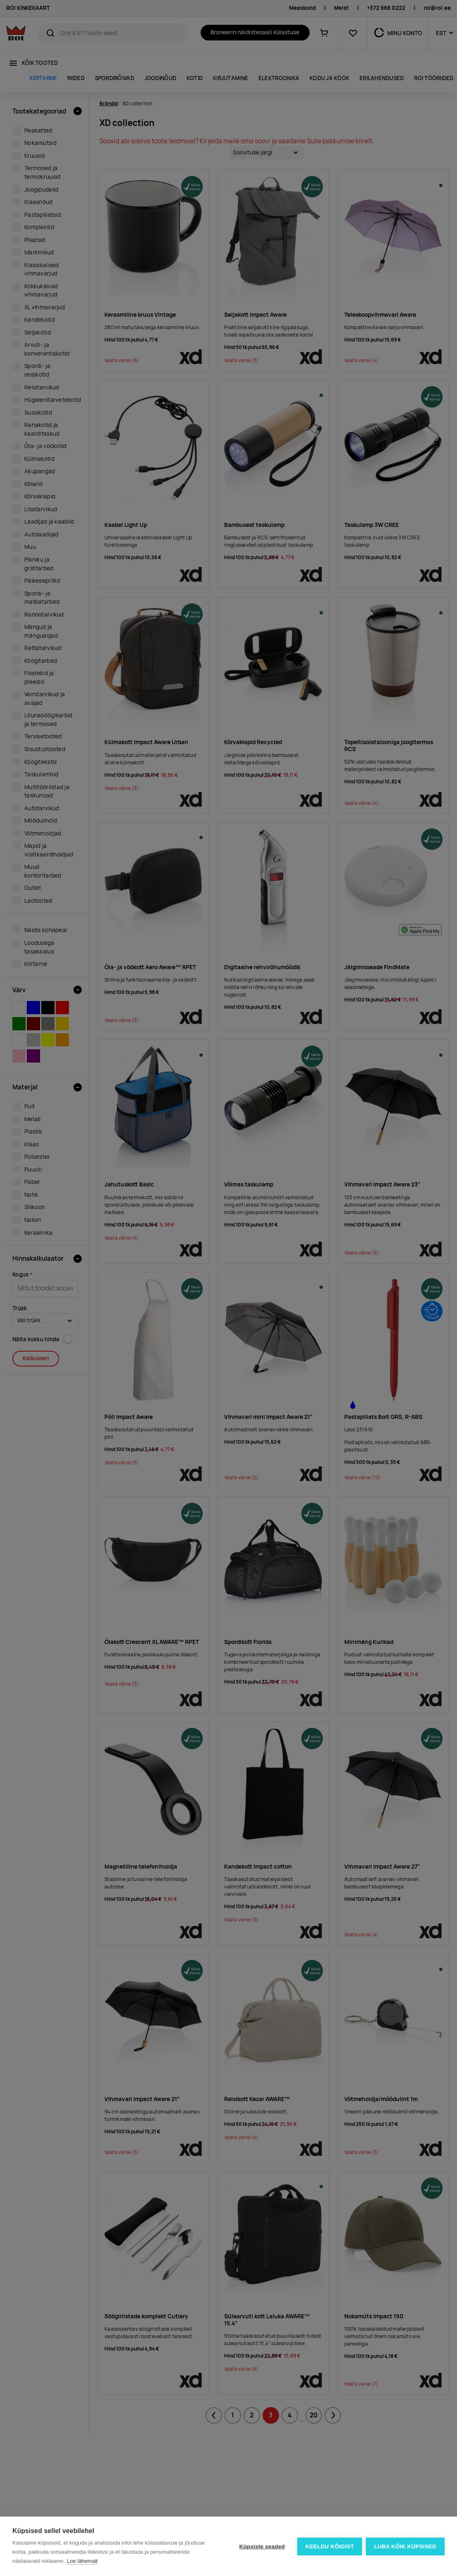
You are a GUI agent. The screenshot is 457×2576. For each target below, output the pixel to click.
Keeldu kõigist (329, 2546)
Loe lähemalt (82, 2561)
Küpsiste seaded (261, 2546)
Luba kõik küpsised (405, 2546)
